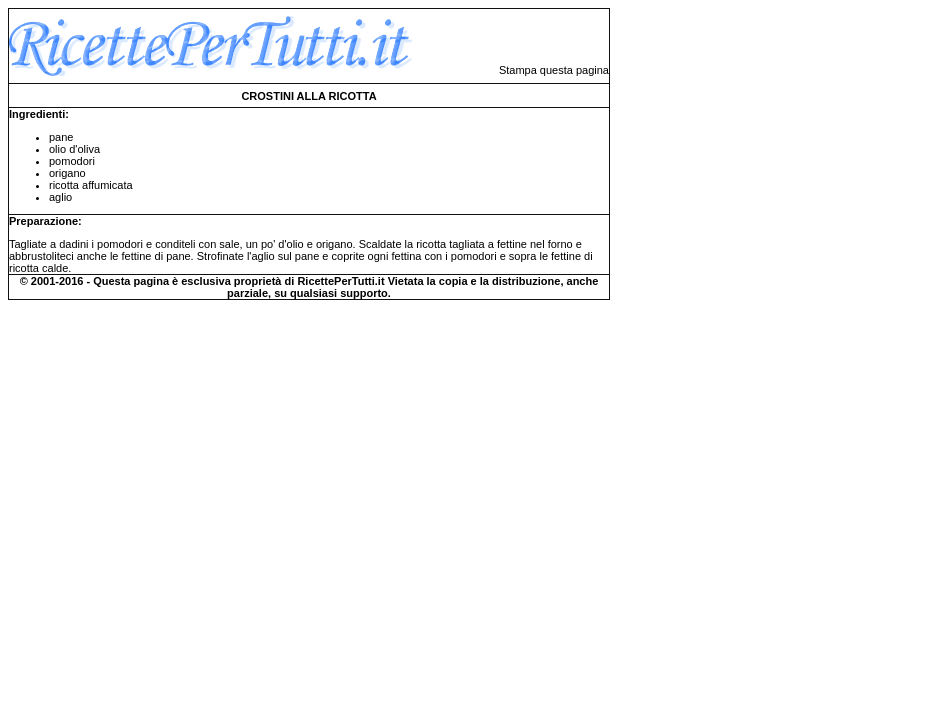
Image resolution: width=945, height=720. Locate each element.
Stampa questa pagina (554, 70)
